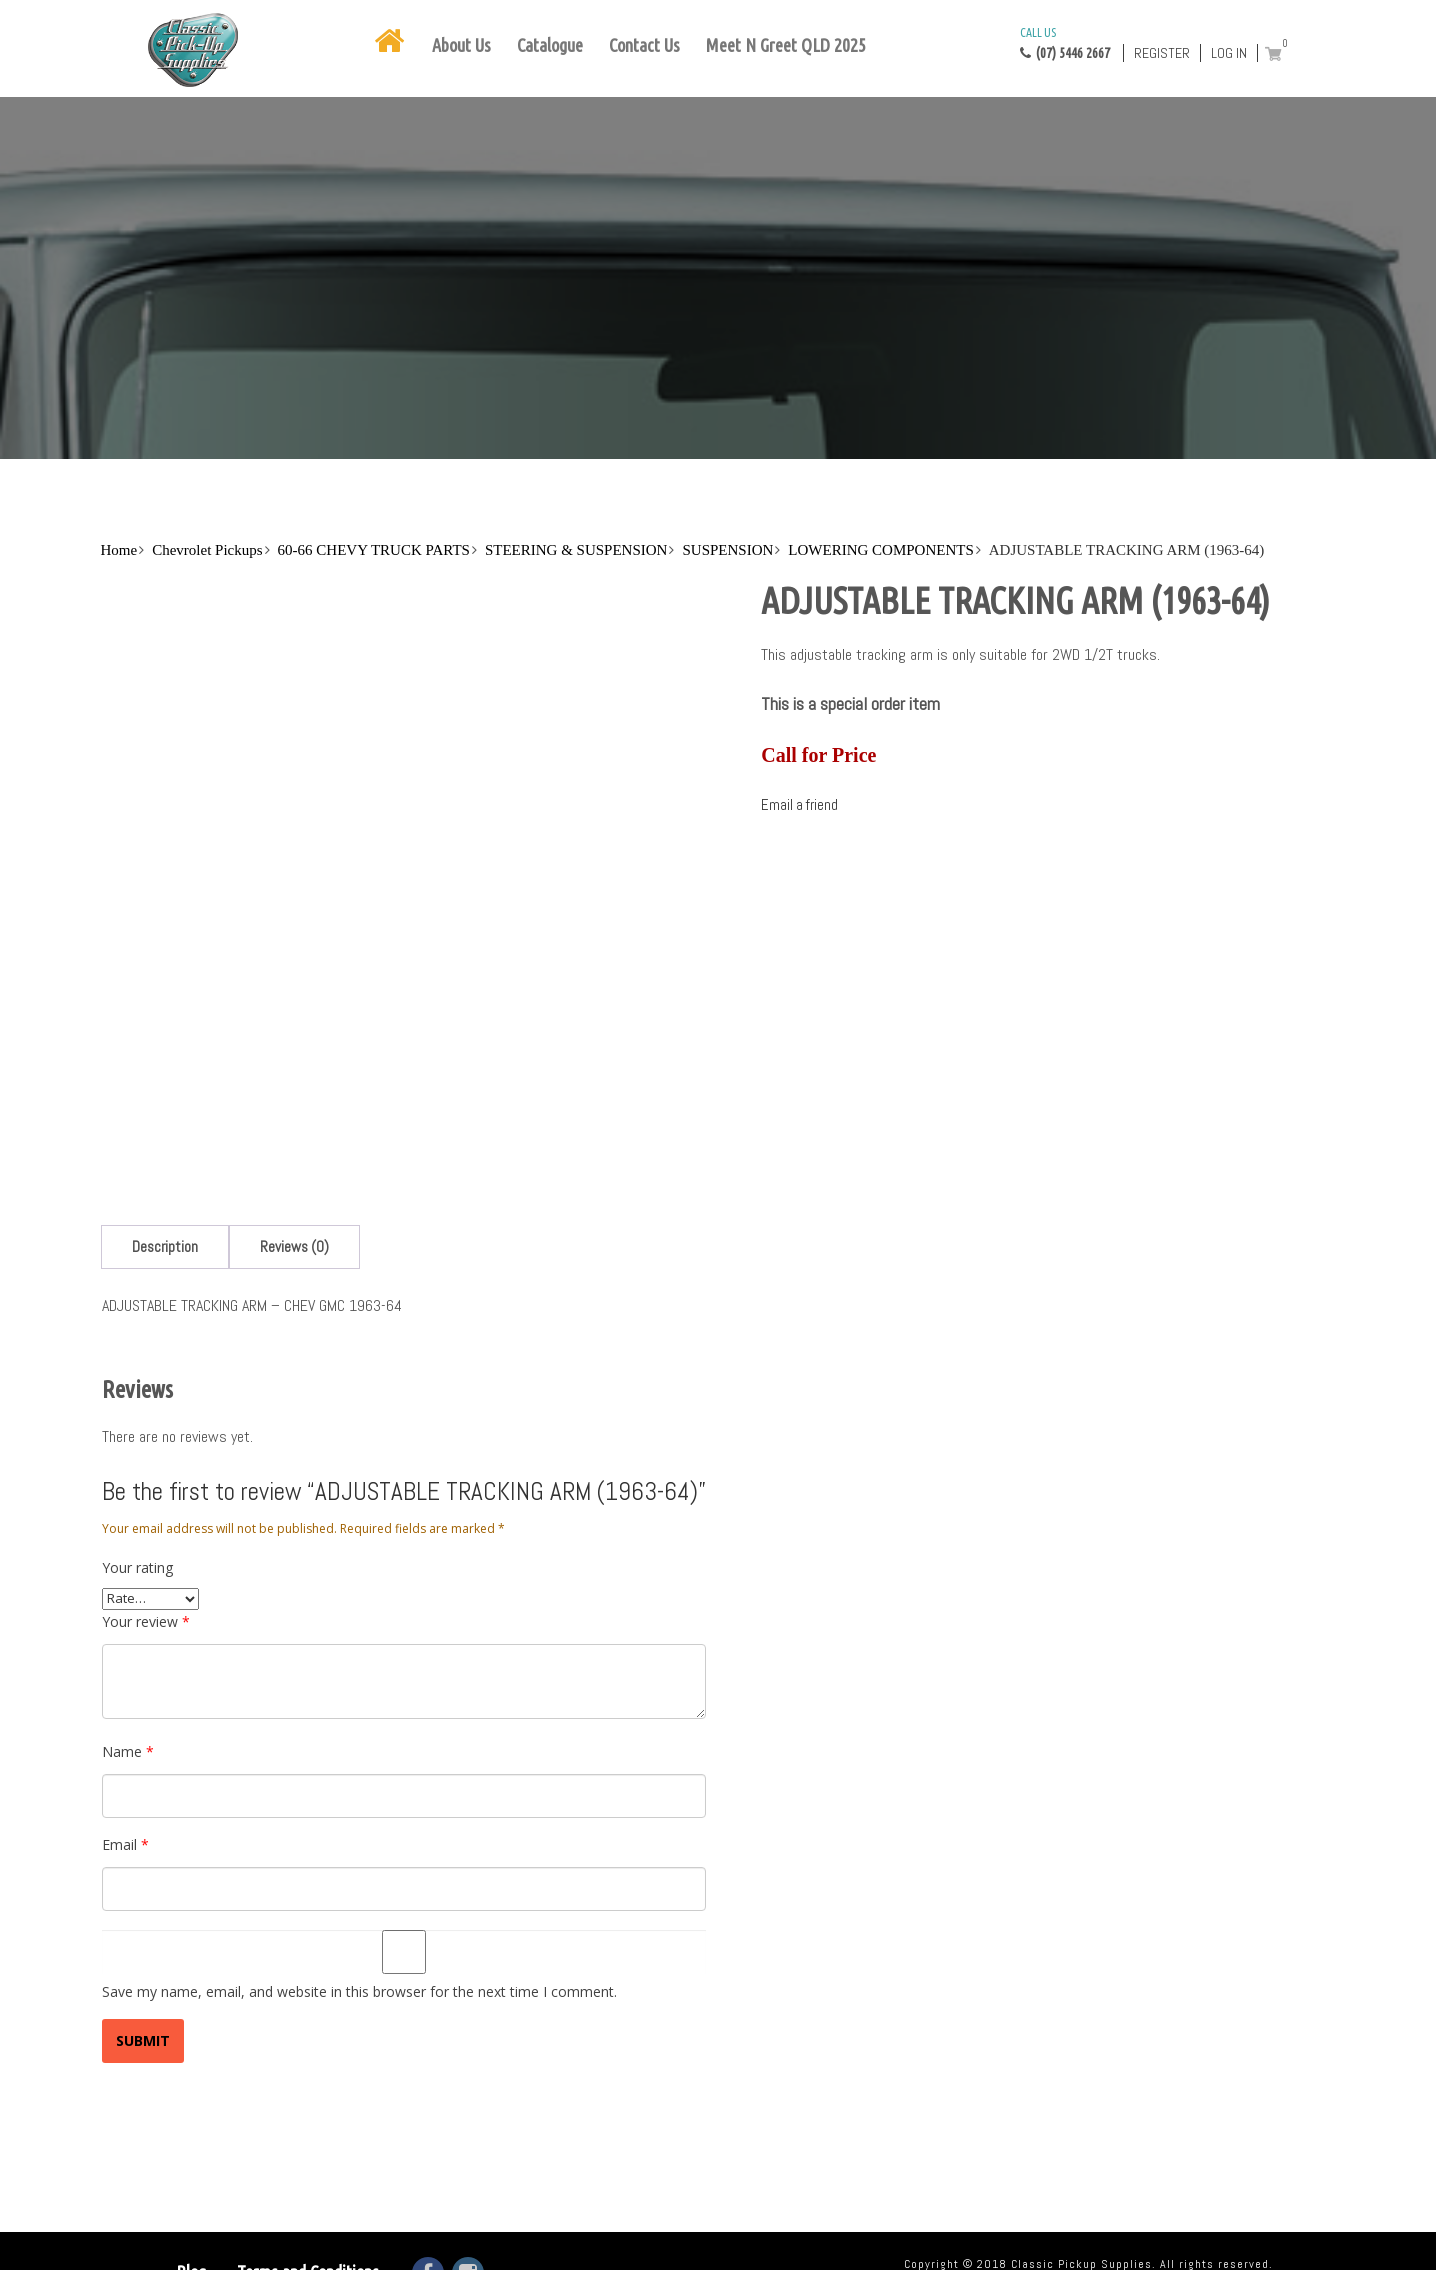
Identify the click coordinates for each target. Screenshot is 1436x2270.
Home (119, 550)
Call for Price (818, 755)
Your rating (137, 1567)
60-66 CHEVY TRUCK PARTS (374, 550)
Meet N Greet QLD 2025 (786, 45)
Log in (1229, 53)
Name (128, 1751)
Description (165, 1246)
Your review (146, 1621)
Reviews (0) (294, 1246)
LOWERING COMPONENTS (880, 550)
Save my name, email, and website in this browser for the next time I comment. (359, 1991)
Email (125, 1844)
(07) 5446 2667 (1065, 42)
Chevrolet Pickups (207, 550)
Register (1162, 53)
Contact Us (644, 45)
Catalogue (550, 45)
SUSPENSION (727, 550)
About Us (461, 45)
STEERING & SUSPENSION (576, 550)
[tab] (165, 1246)
